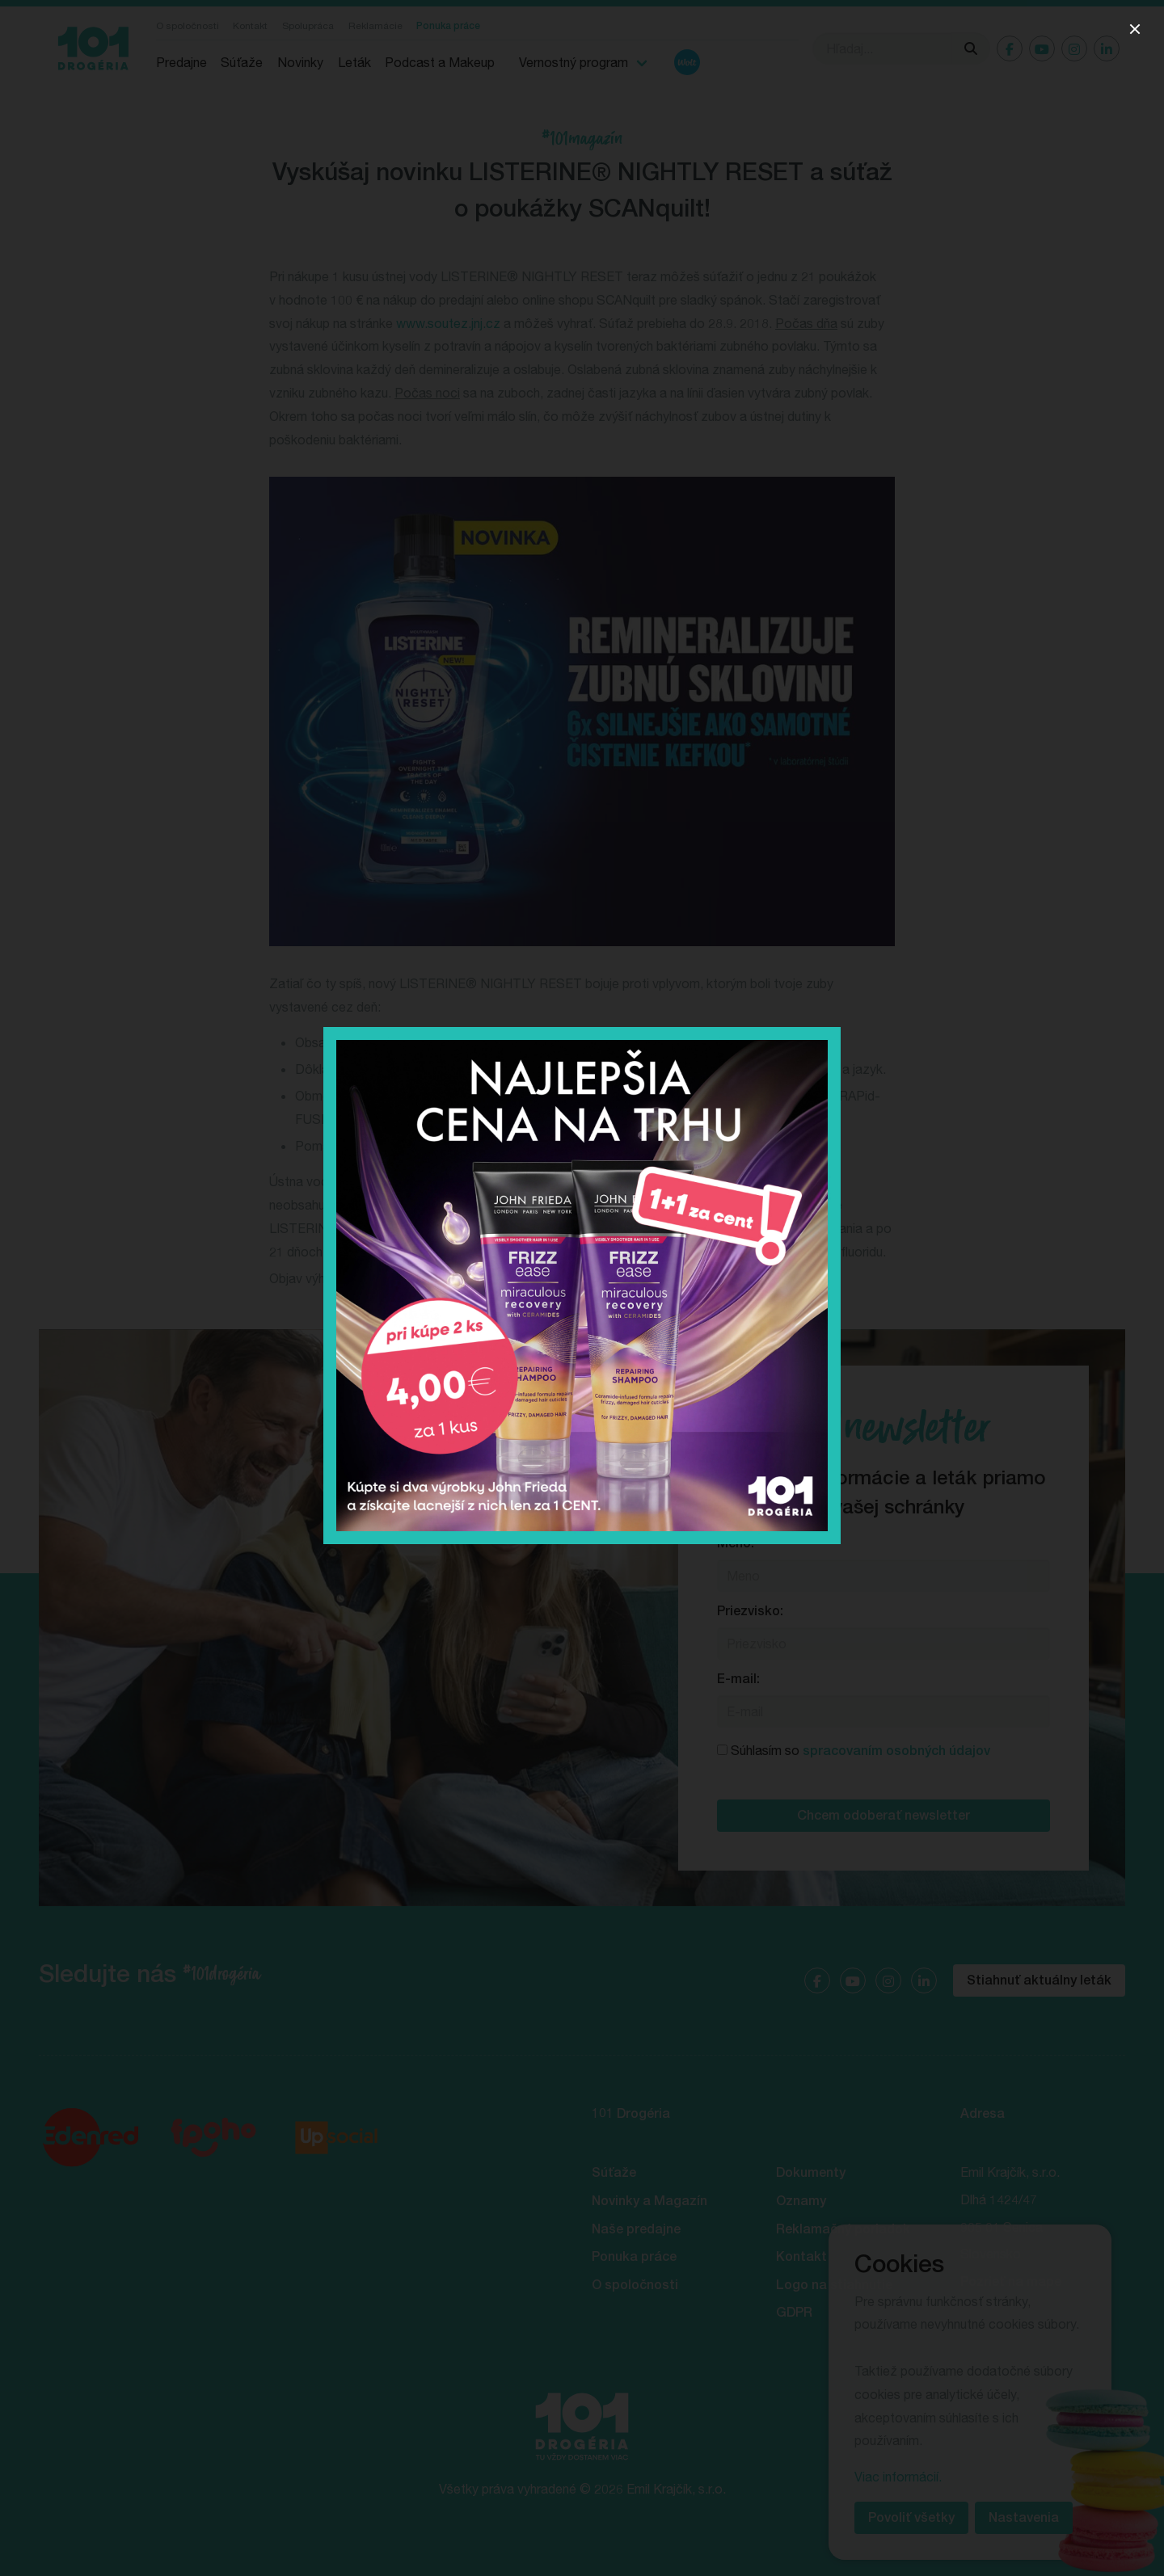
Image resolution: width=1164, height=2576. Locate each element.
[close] (1135, 29)
